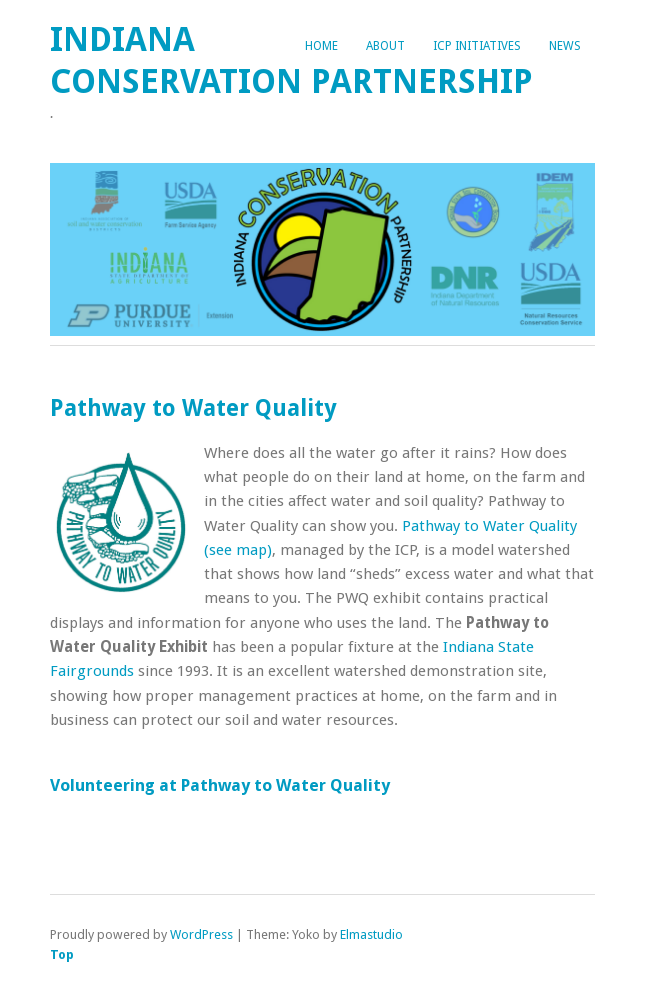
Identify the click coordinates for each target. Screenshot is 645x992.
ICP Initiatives (477, 46)
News (565, 46)
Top (62, 954)
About (385, 46)
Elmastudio (371, 934)
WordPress (201, 934)
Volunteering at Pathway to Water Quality (220, 785)
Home (321, 46)
